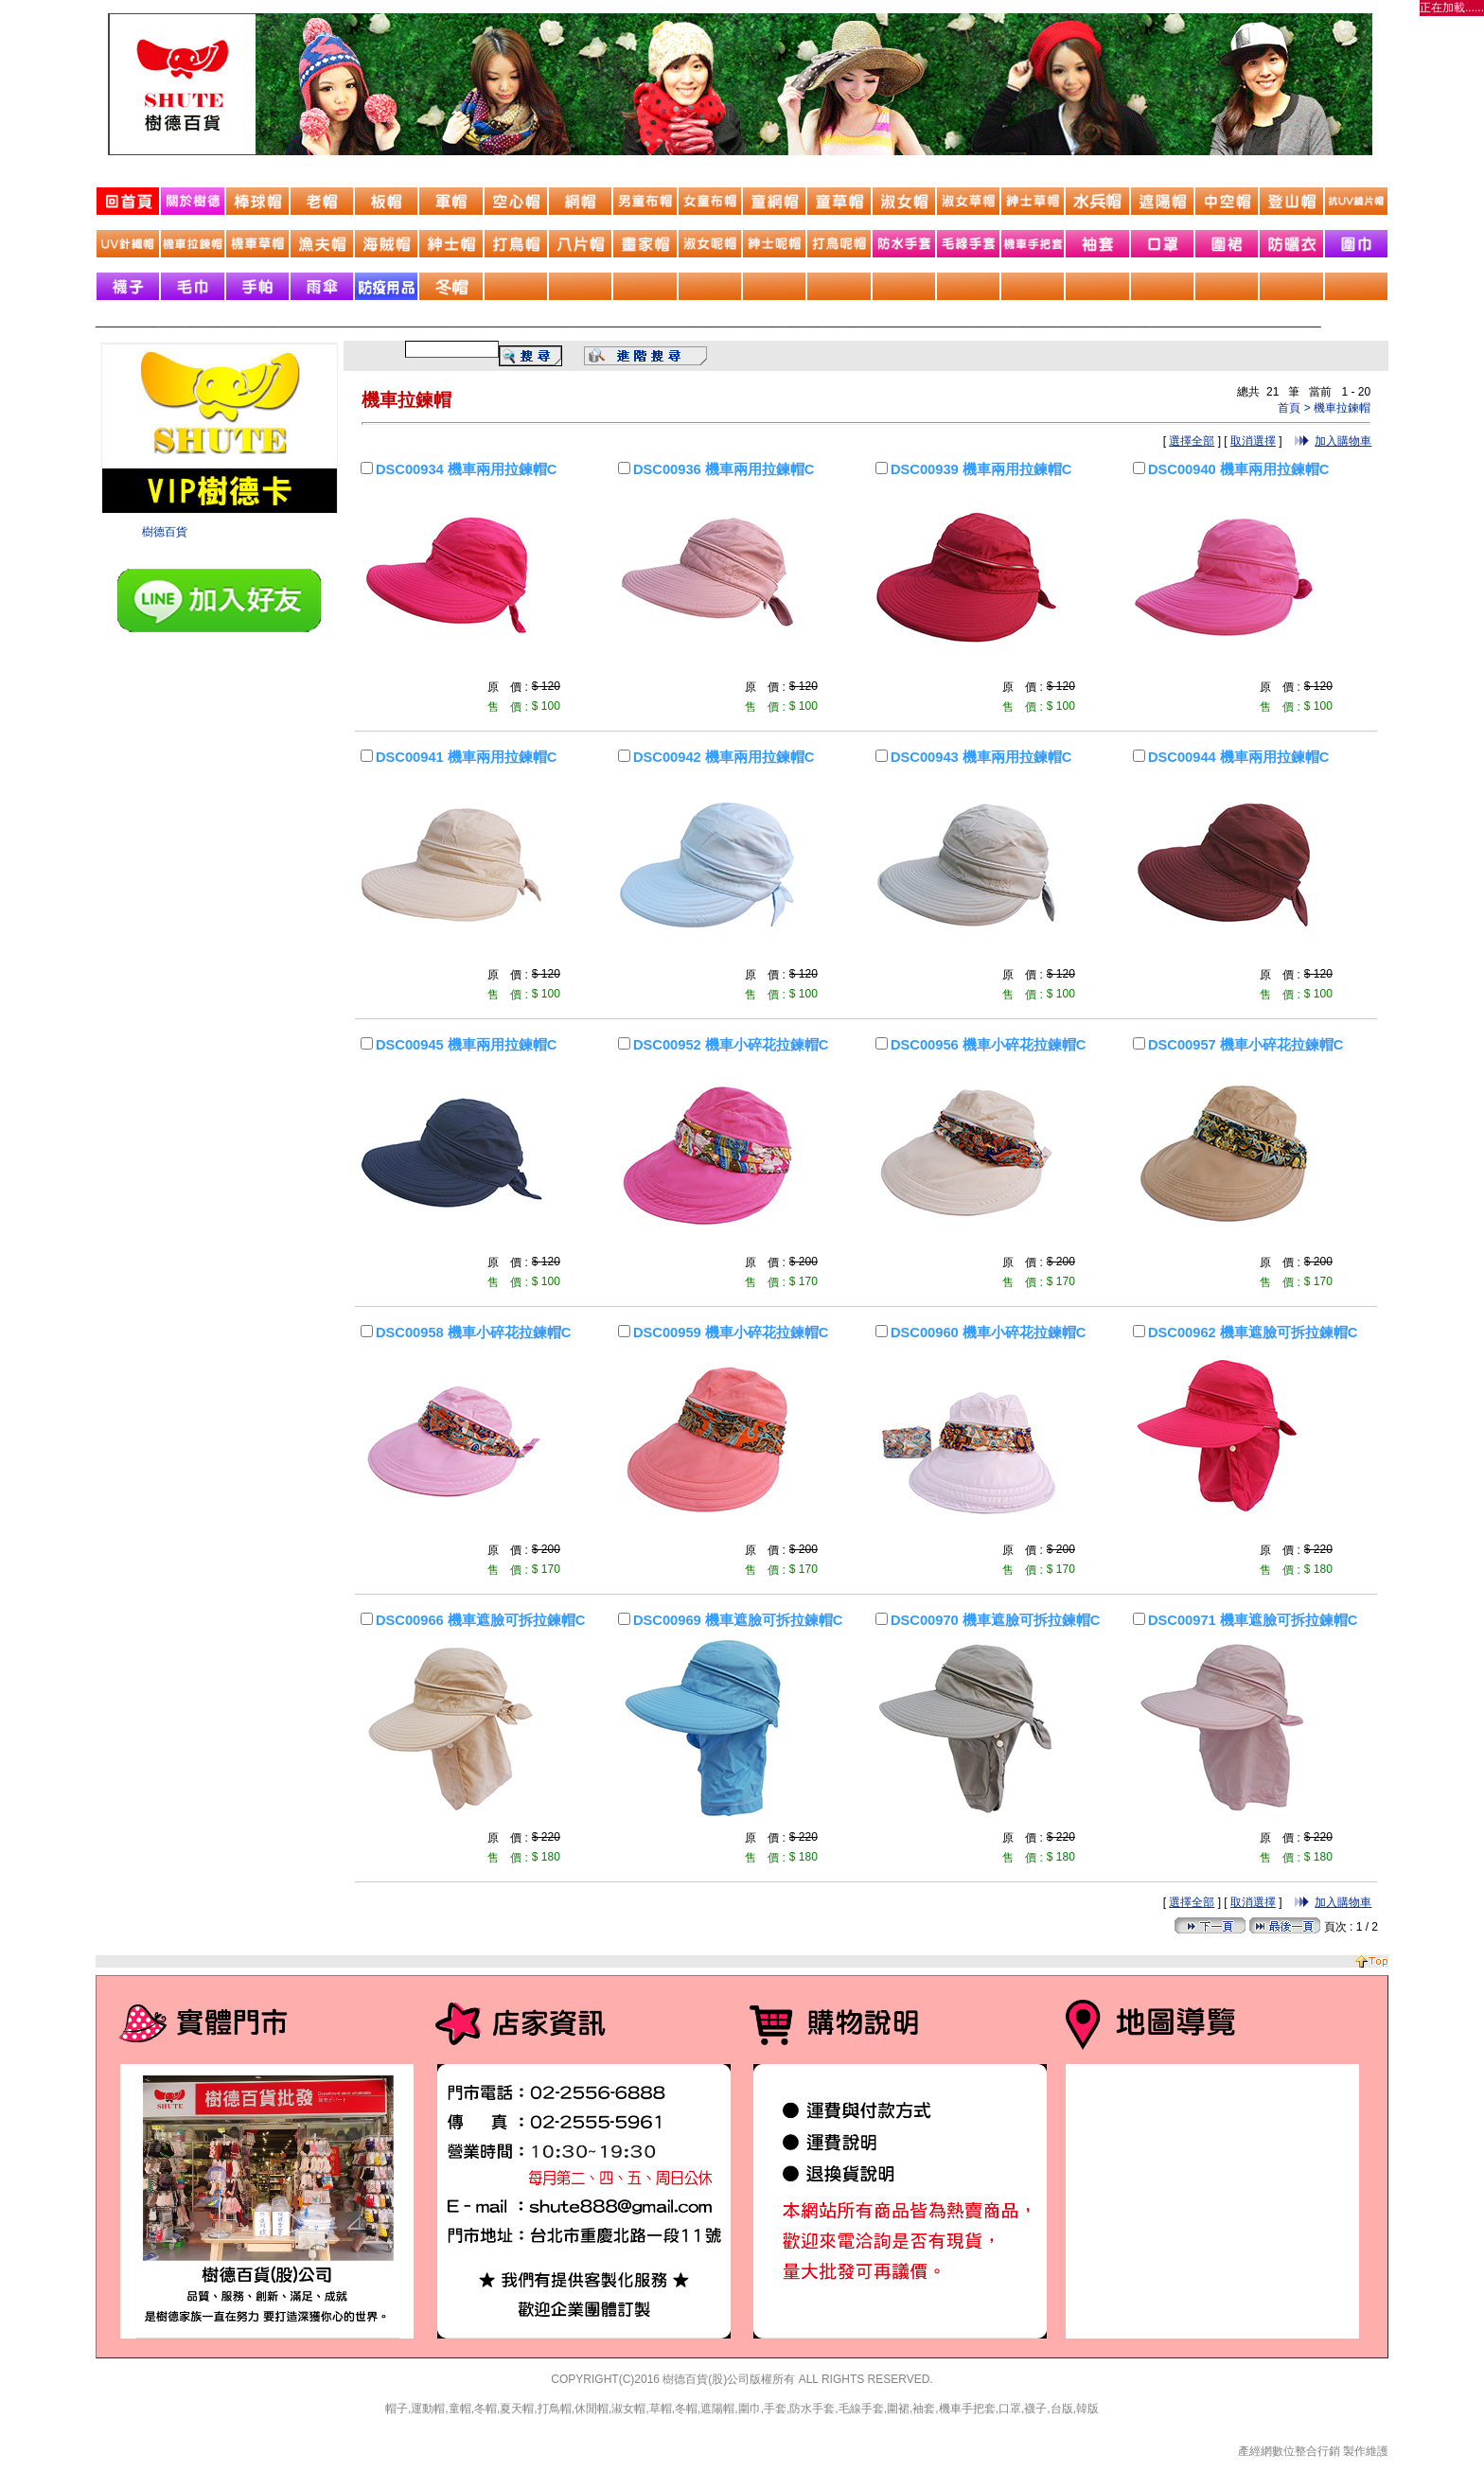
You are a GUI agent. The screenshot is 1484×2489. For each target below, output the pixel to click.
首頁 (1289, 408)
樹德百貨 (164, 531)
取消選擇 (1253, 441)
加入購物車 (1343, 441)
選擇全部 (1191, 441)
